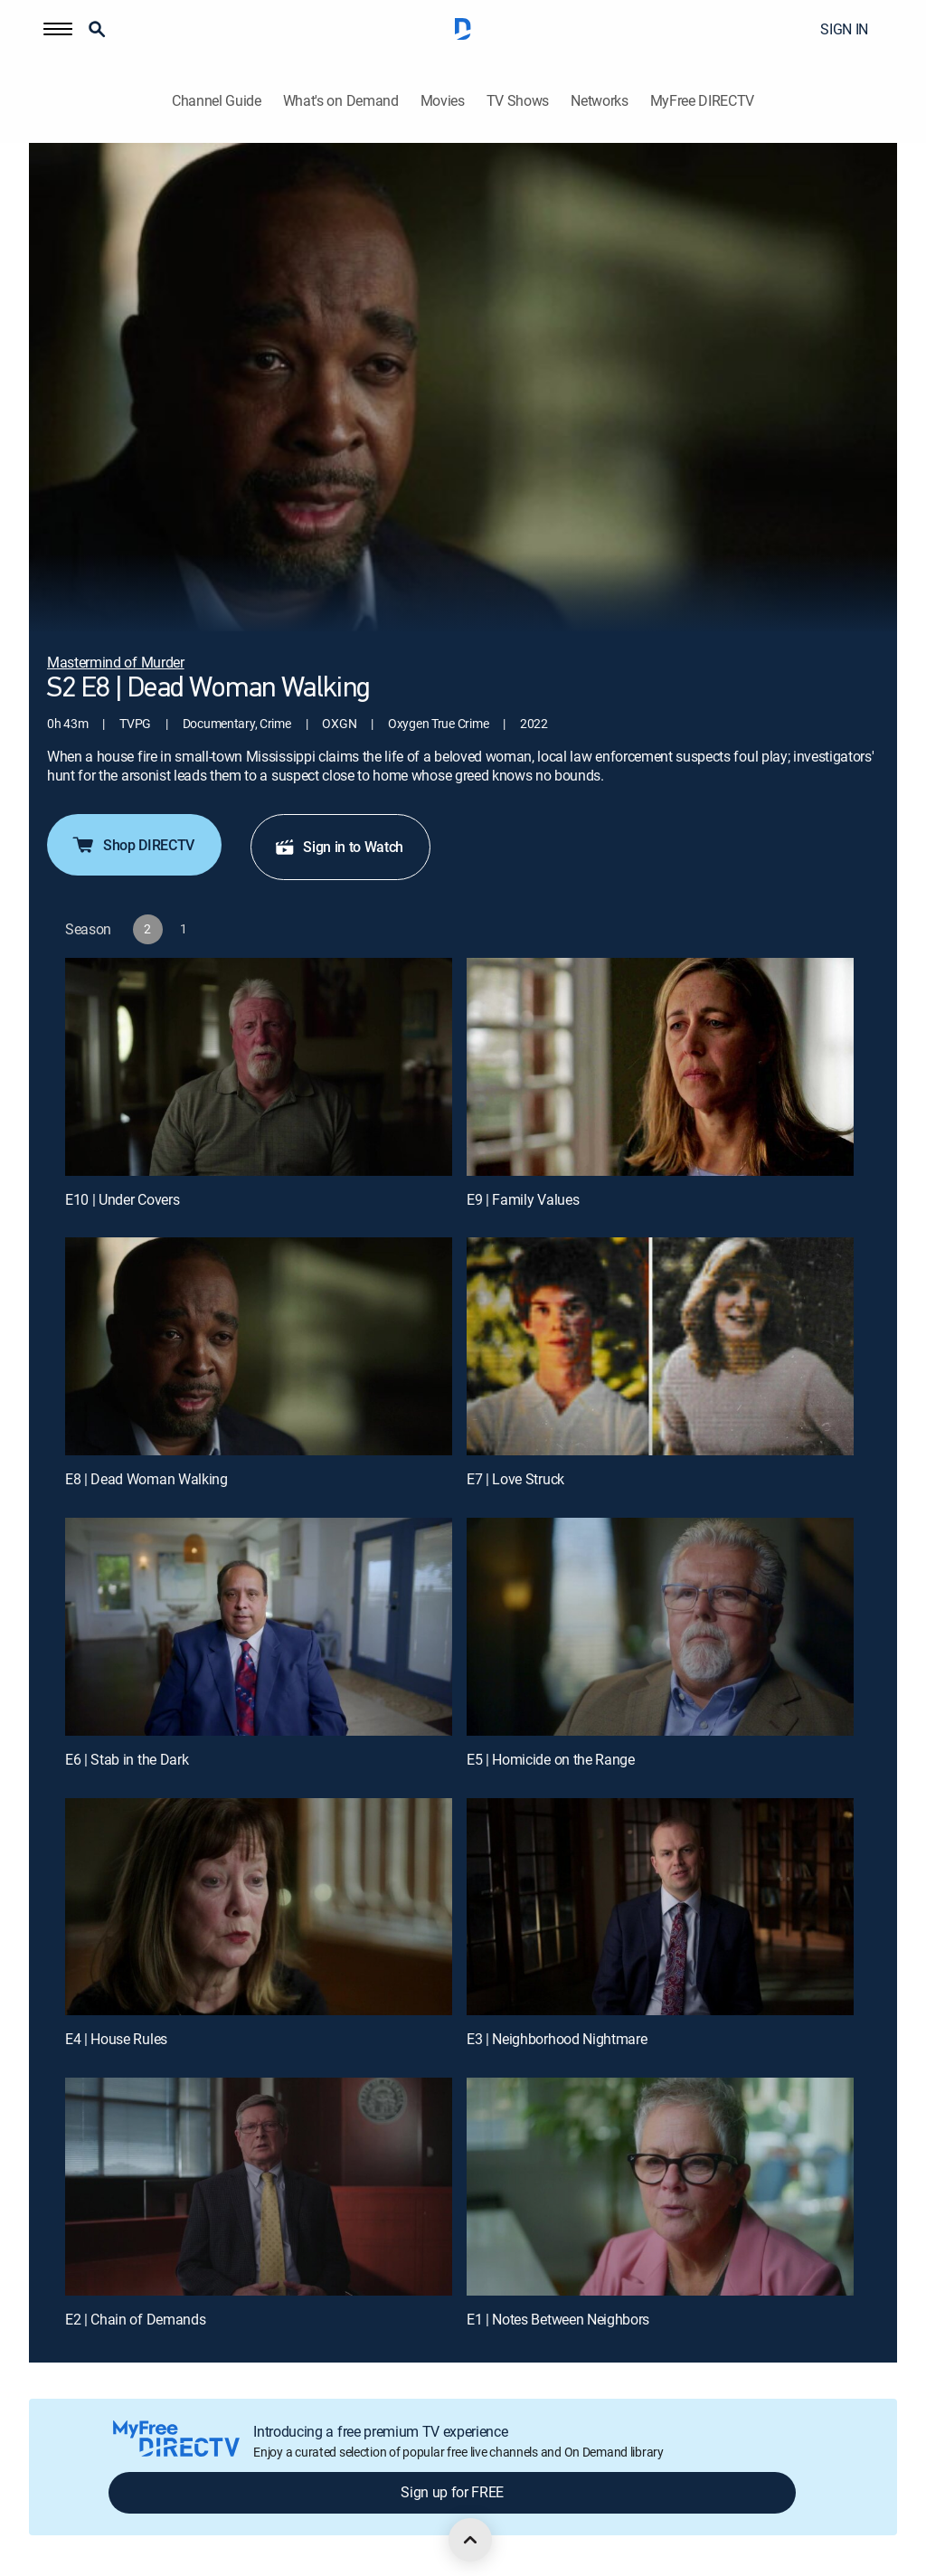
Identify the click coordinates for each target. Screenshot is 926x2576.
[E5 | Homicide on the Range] (660, 1627)
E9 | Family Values (523, 1199)
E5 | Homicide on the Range (551, 1759)
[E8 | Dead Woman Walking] (258, 1346)
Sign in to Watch (338, 846)
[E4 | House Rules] (258, 1907)
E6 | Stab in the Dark (126, 1759)
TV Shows (518, 100)
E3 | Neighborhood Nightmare (557, 2039)
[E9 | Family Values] (660, 1067)
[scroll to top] (470, 2540)
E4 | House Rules (116, 2039)
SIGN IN (844, 29)
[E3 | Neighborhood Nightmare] (660, 1907)
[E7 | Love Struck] (660, 1346)
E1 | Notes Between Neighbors (558, 2319)
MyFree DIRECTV (702, 100)
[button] (57, 28)
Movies (442, 100)
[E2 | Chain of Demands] (258, 2187)
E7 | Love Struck (515, 1479)
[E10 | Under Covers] (258, 1067)
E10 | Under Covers (122, 1199)
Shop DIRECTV (132, 844)
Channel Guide (216, 100)
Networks (599, 100)
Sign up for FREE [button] (452, 2492)
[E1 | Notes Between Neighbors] (660, 2187)
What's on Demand (341, 100)
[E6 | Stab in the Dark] (258, 1627)
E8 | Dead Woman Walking (146, 1479)
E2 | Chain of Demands (135, 2319)
